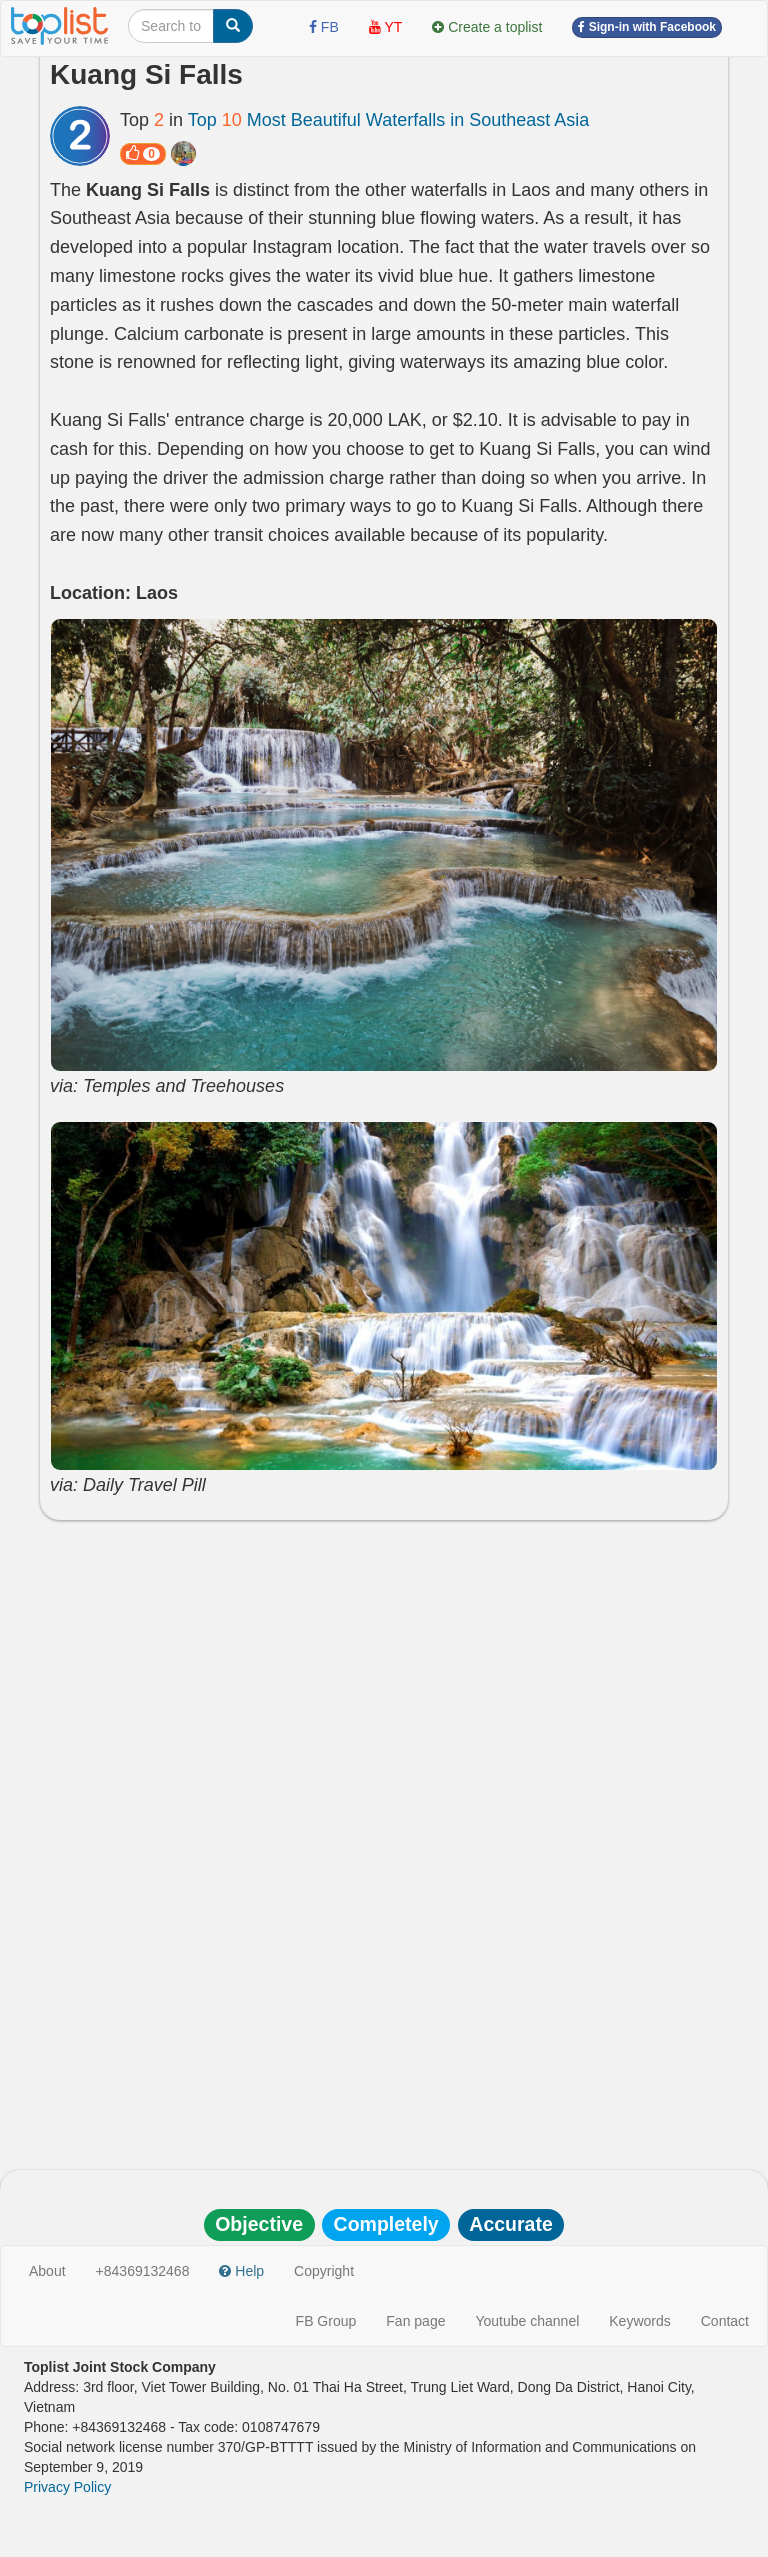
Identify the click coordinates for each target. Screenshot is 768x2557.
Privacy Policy (67, 2487)
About (47, 2271)
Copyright (324, 2271)
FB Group (326, 2321)
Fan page (415, 2321)
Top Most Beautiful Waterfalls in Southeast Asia (389, 120)
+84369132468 (143, 2271)
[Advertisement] (384, 1680)
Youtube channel (527, 2321)
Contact (725, 2321)
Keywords (639, 2321)
